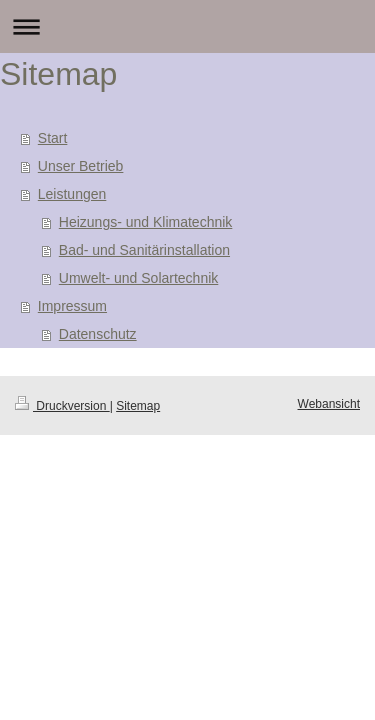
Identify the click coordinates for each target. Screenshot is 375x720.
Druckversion (62, 406)
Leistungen (72, 194)
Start (53, 138)
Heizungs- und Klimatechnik (146, 222)
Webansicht (329, 404)
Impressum (72, 306)
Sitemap (138, 406)
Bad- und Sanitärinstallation (144, 250)
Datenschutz (98, 334)
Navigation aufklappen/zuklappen (187, 26)
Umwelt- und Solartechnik (139, 278)
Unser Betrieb (81, 166)
